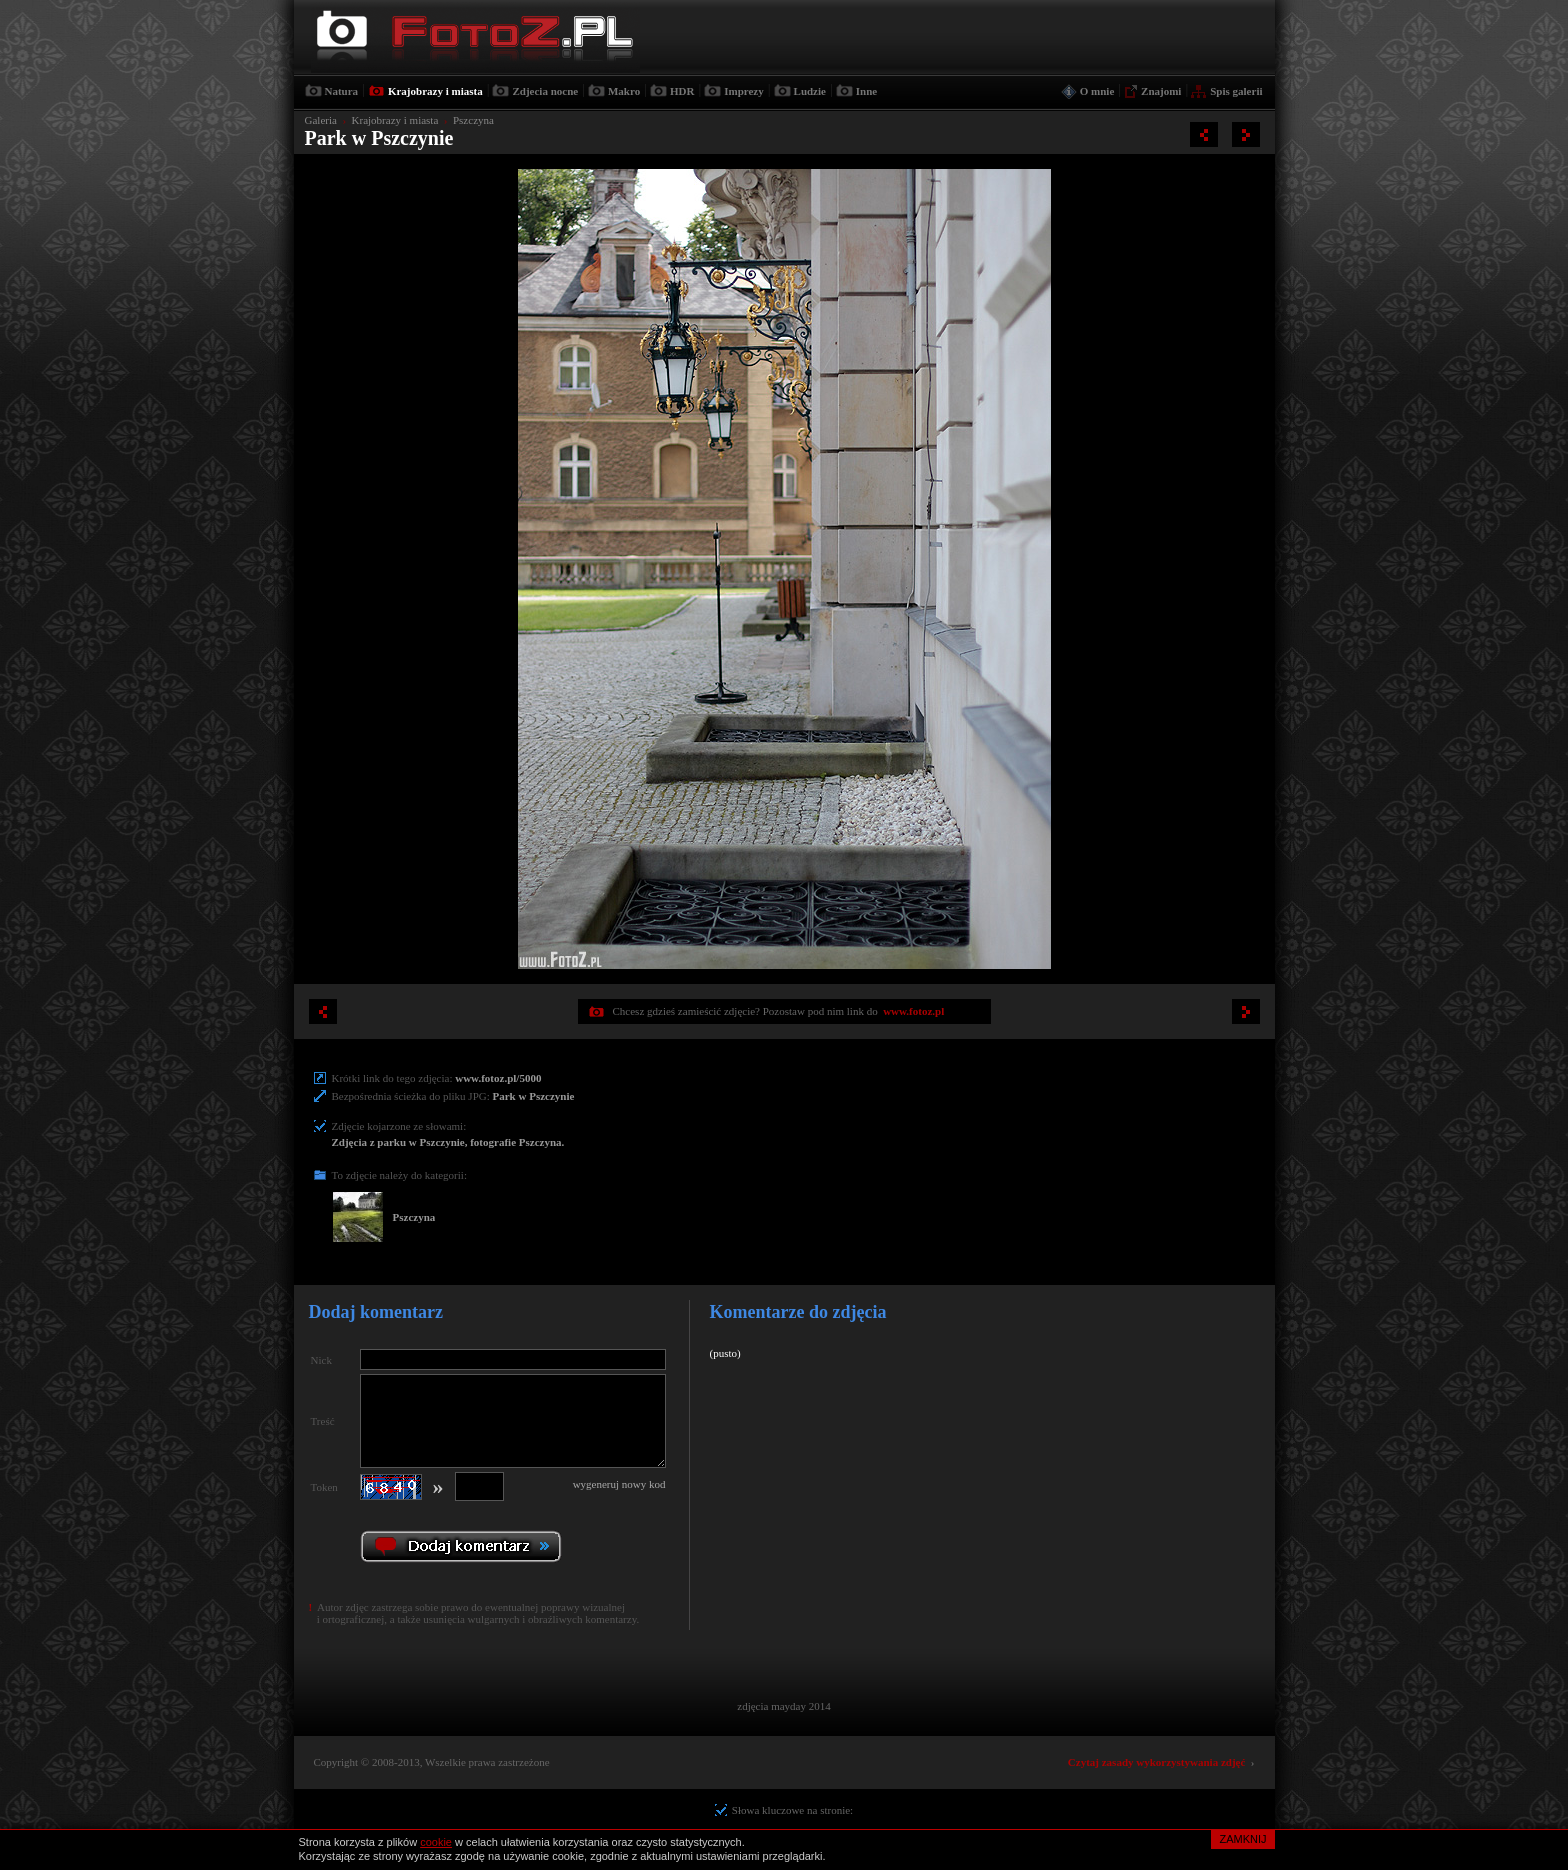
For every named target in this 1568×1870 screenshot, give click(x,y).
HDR (682, 91)
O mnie (1097, 91)
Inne (866, 91)
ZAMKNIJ (1242, 1839)
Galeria (321, 120)
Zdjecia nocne (545, 91)
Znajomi (1161, 91)
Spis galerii (1236, 91)
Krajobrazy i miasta (435, 91)
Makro (624, 91)
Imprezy (744, 91)
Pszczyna (473, 120)
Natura (342, 91)
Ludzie (810, 91)
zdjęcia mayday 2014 (783, 1706)
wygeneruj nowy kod (619, 1484)
